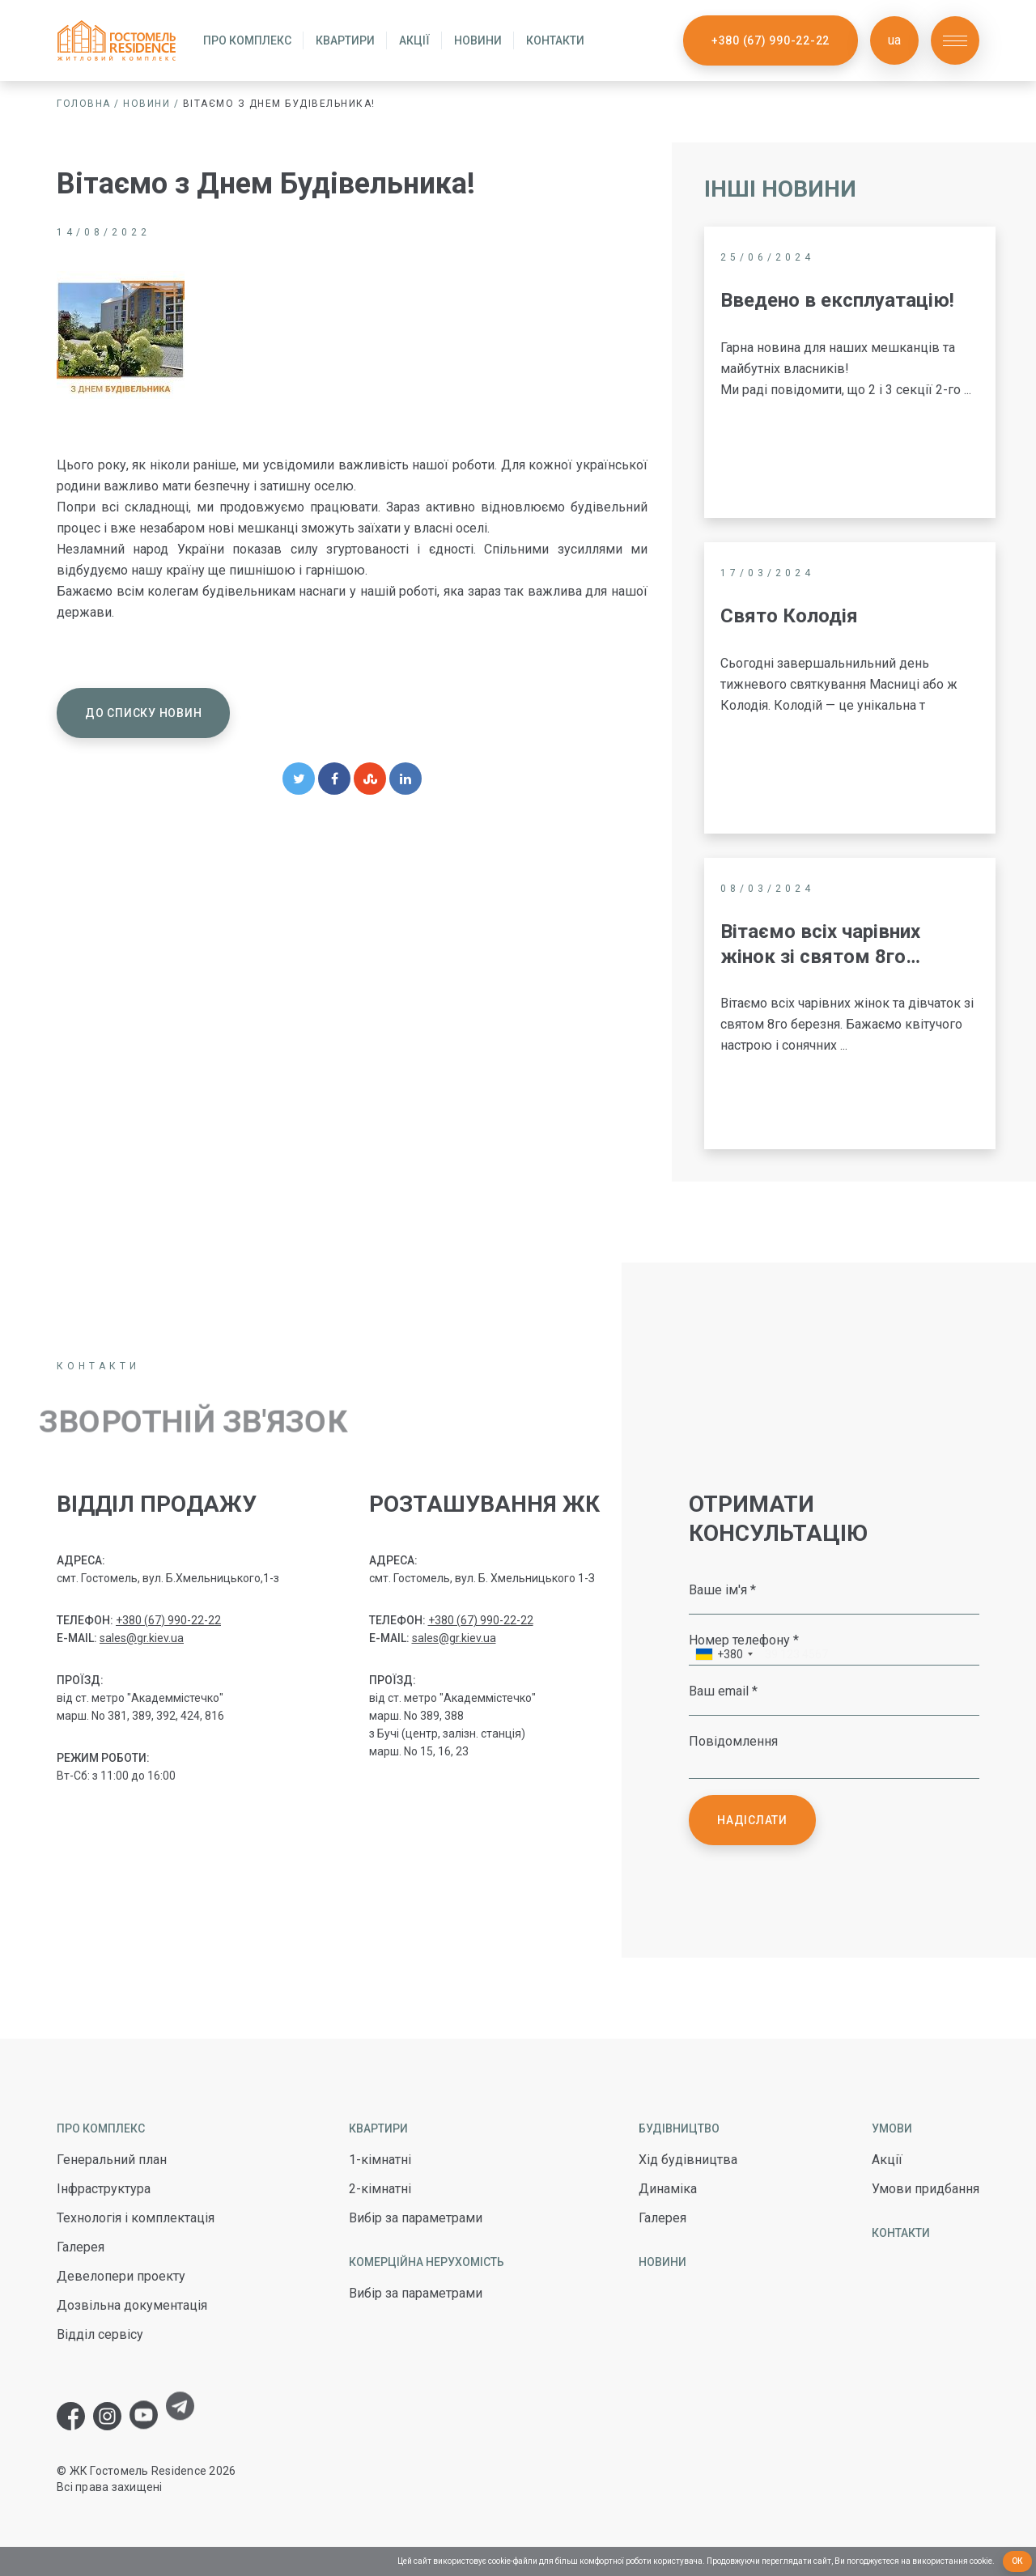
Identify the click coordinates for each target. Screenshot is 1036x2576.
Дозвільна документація (132, 2305)
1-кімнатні (380, 2159)
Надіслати (752, 1820)
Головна (84, 103)
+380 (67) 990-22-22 (770, 40)
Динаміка (668, 2188)
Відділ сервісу (100, 2334)
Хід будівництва (688, 2159)
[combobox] (724, 1656)
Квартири (345, 40)
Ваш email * (723, 1690)
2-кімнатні (380, 2188)
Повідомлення (733, 1741)
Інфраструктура (104, 2188)
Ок (1018, 2561)
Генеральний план (112, 2159)
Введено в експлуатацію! (837, 300)
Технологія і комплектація (135, 2218)
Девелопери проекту (121, 2276)
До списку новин (143, 713)
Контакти (555, 40)
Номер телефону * (744, 1639)
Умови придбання (925, 2188)
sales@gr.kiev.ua (142, 1638)
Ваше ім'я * (722, 1589)
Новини (478, 40)
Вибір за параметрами (415, 2218)
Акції (414, 40)
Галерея (80, 2247)
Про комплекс (247, 40)
